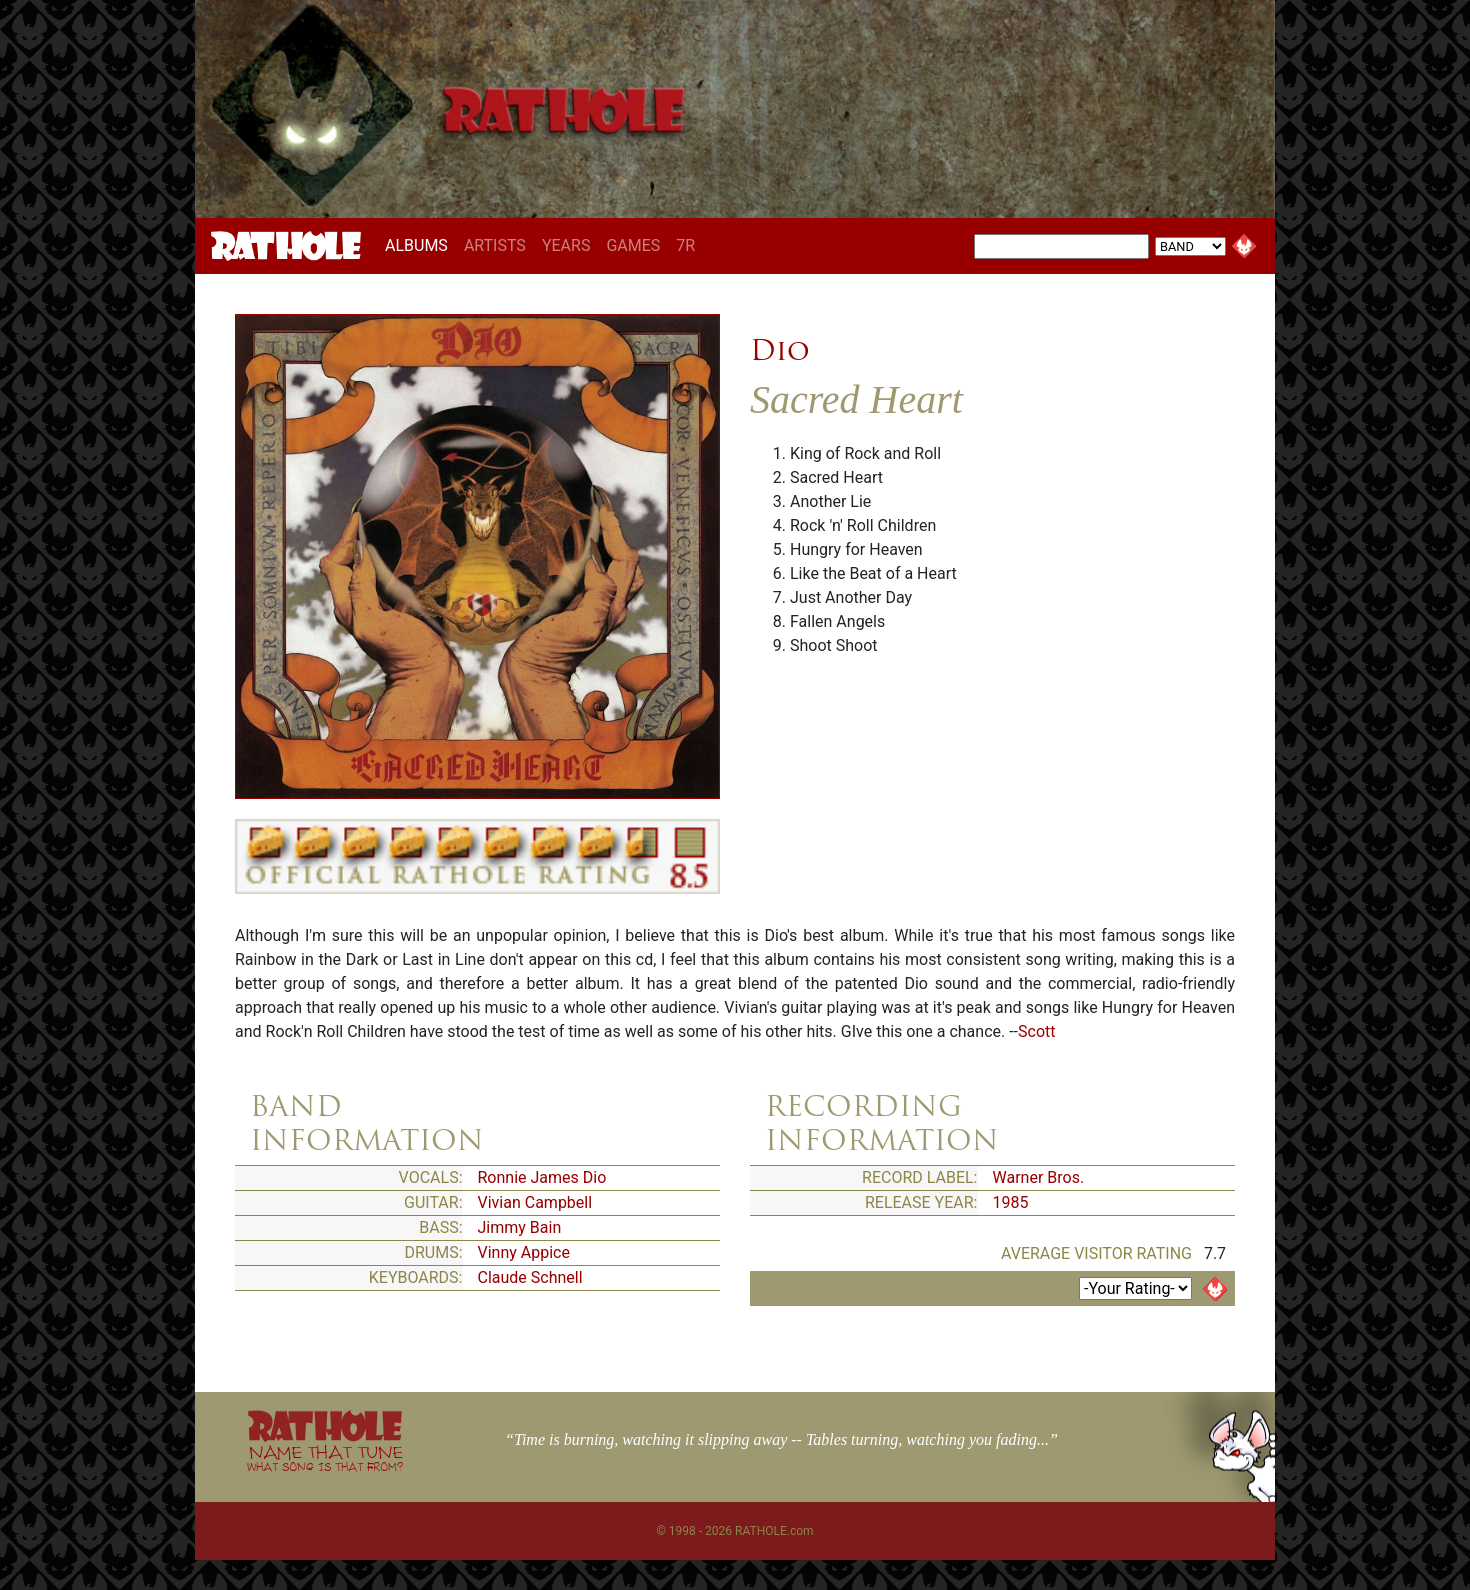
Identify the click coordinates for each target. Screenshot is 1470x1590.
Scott (1036, 1031)
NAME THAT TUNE (325, 1457)
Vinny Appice (524, 1252)
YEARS (566, 245)
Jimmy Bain (520, 1227)
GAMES (633, 245)
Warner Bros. (1039, 1177)
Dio (780, 350)
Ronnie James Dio (542, 1177)
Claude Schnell (530, 1277)
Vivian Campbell (535, 1202)
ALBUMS (420, 245)
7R (685, 245)
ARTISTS (495, 245)
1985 (1011, 1202)
